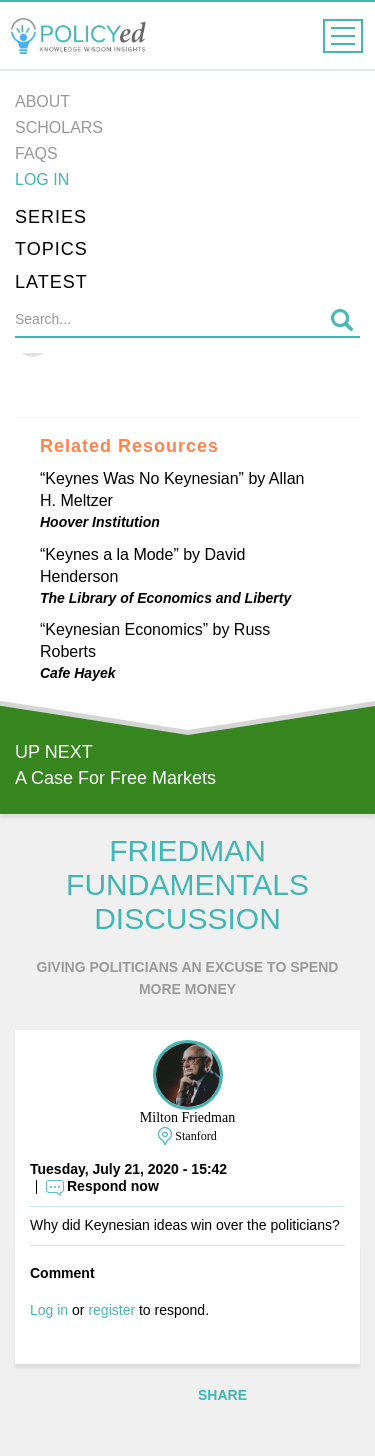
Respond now (113, 1186)
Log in (42, 179)
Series (51, 217)
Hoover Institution (100, 522)
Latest (51, 282)
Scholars (59, 127)
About (42, 101)
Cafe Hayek (78, 673)
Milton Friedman (187, 1117)
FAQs (36, 153)
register (111, 1310)
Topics (51, 249)
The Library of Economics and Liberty (165, 598)
